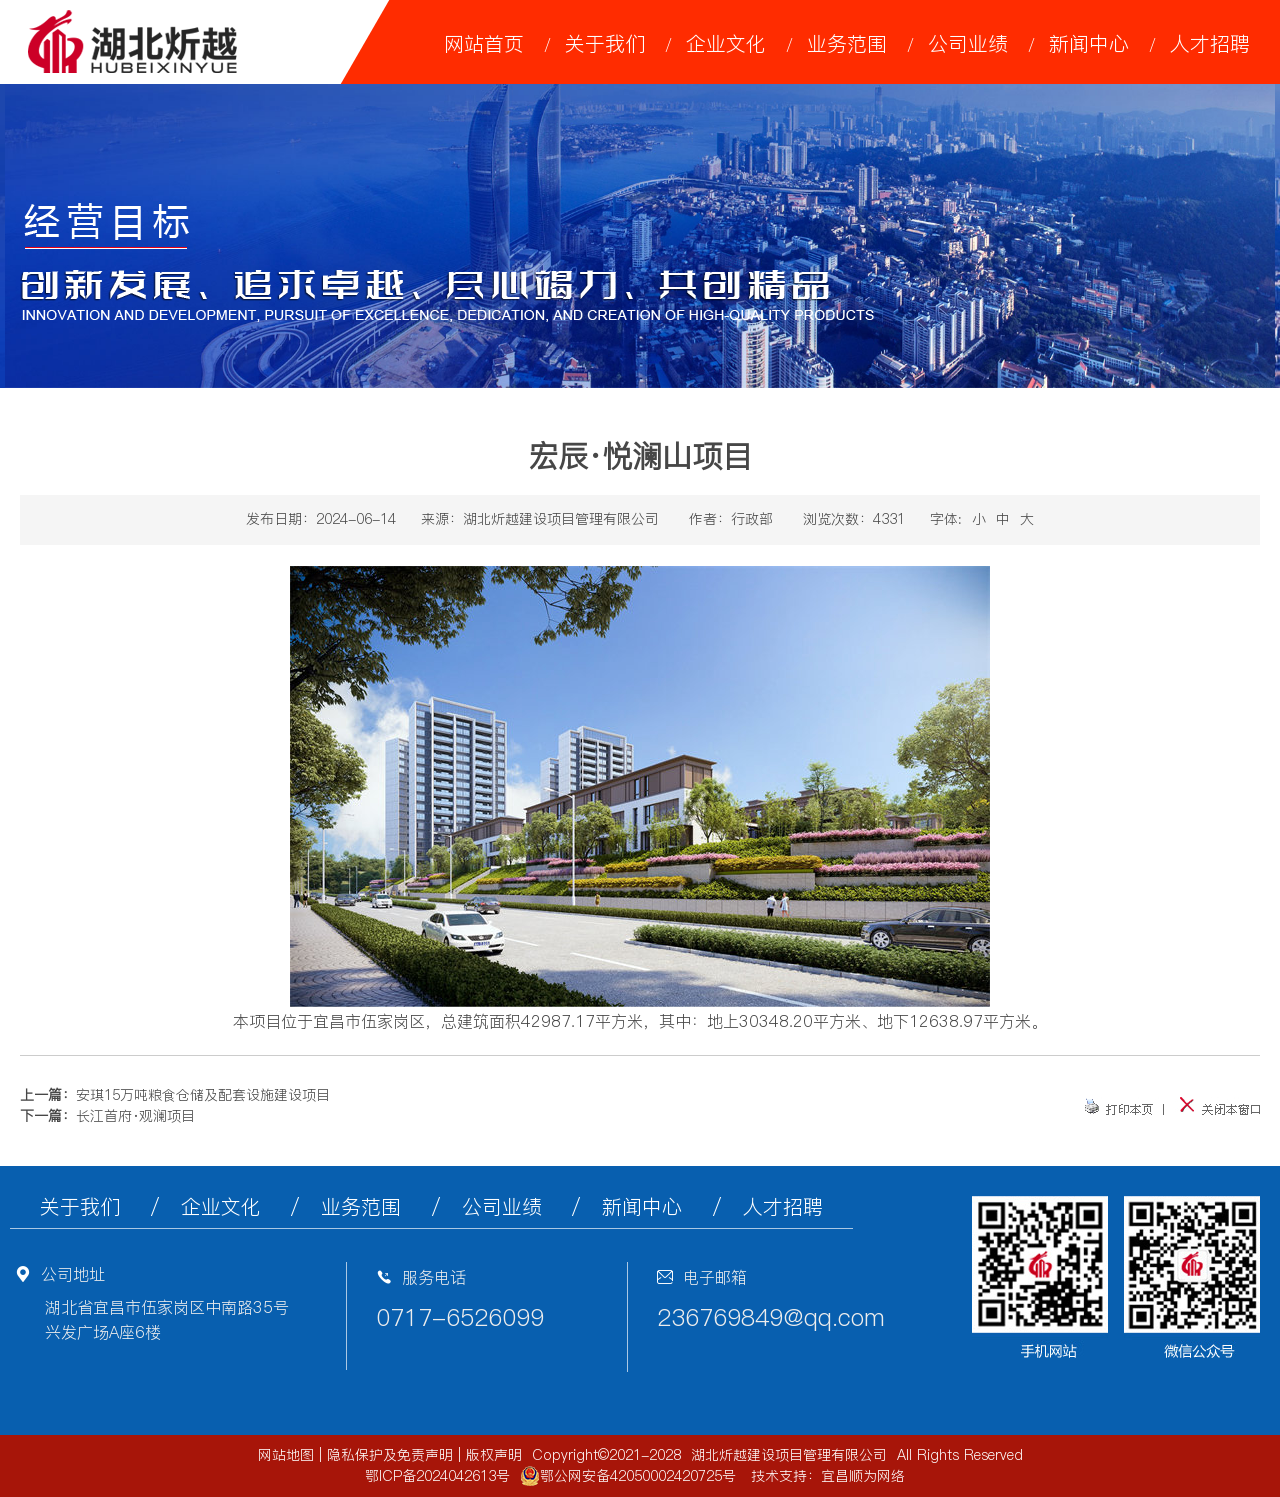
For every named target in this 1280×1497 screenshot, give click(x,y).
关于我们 (605, 44)
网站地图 (286, 1455)
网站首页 (484, 44)
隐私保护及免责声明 (390, 1455)
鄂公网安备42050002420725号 (628, 1476)
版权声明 (494, 1455)
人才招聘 (1210, 44)
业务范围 (847, 44)
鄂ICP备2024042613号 (437, 1476)
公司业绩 (968, 44)
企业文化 (726, 44)
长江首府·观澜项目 (135, 1116)
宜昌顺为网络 (863, 1476)
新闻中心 (1089, 44)
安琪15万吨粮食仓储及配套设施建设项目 (203, 1095)
